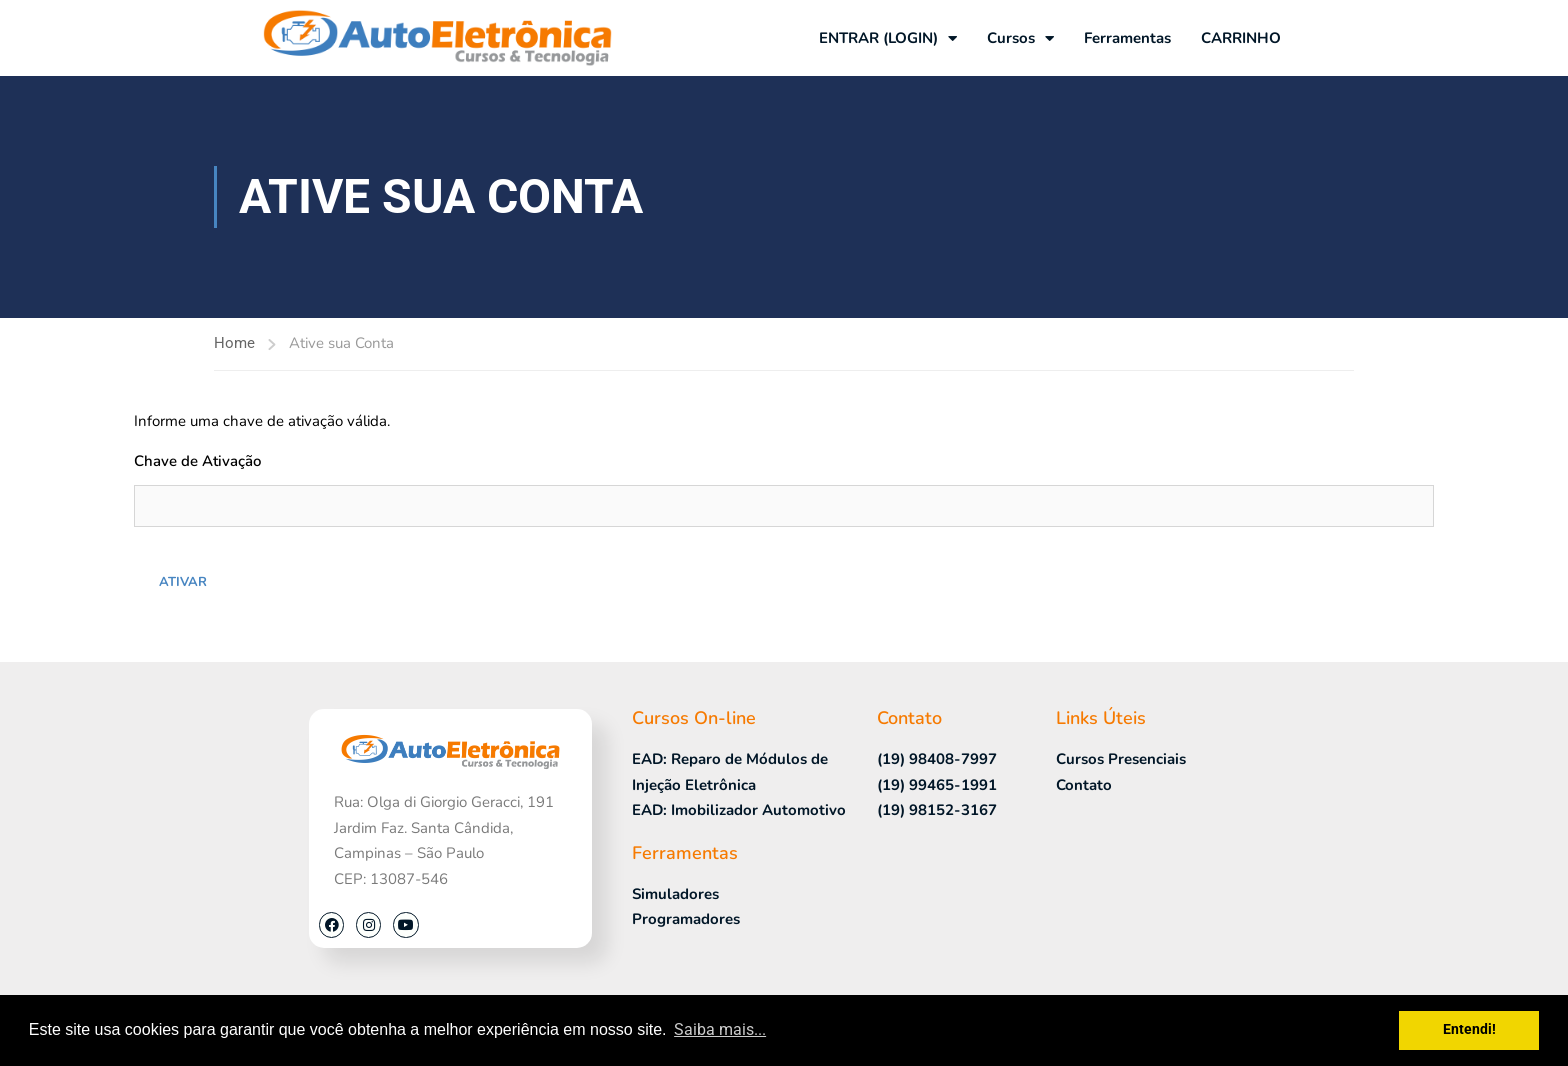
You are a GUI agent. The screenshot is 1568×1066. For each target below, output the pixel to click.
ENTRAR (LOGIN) (888, 38)
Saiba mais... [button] (720, 1029)
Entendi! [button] (1469, 1029)
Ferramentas (1127, 38)
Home (234, 343)
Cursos (1020, 38)
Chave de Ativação (197, 461)
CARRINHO (1241, 38)
